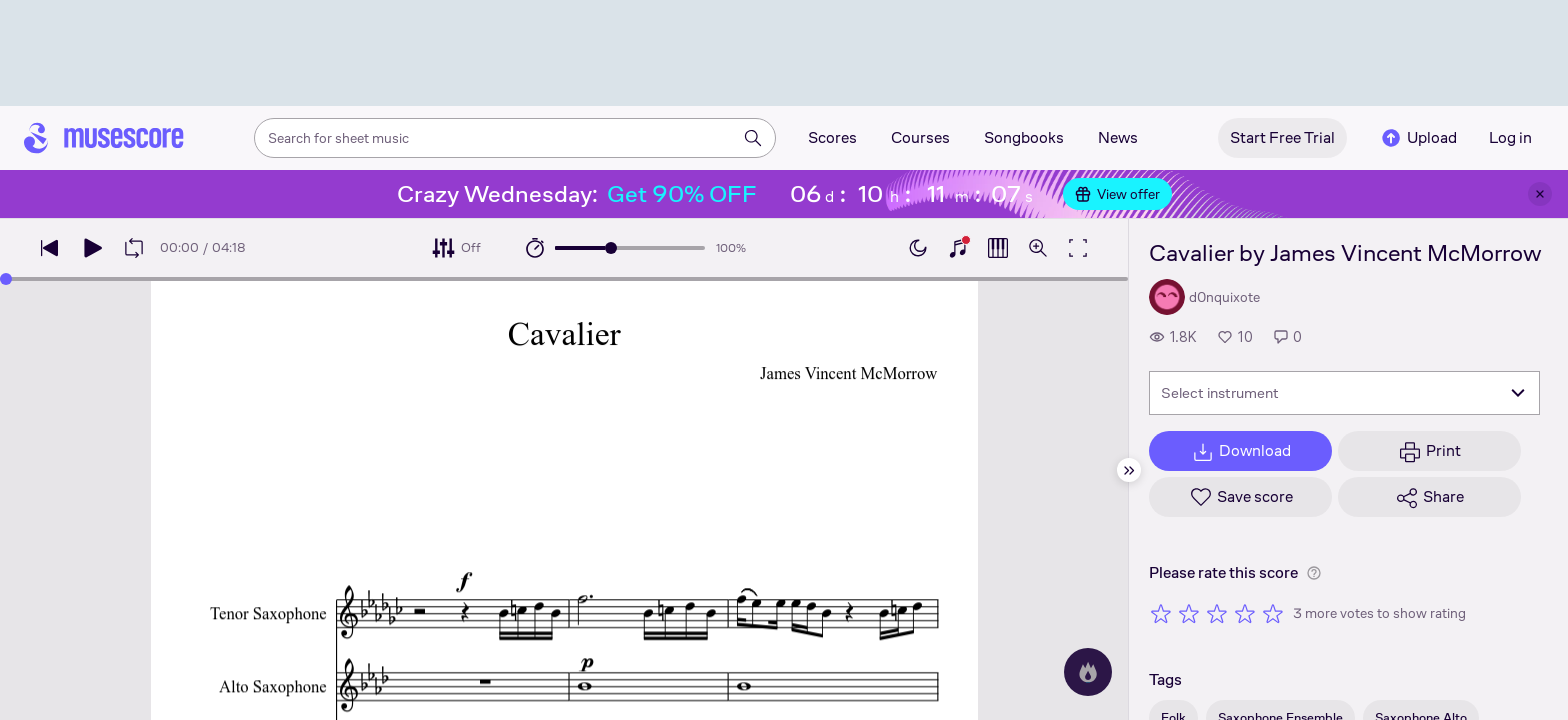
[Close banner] (1540, 194)
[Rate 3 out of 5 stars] (1217, 613)
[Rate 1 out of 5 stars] (1161, 613)
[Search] (753, 138)
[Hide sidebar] (1129, 470)
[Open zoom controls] (1038, 248)
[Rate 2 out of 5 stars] (1189, 613)
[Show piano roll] (998, 248)
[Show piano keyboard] (958, 248)
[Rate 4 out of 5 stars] (1245, 613)
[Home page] (104, 138)
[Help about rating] (1314, 573)
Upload (1418, 138)
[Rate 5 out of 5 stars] (1273, 613)
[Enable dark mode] (918, 248)
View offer (1117, 194)
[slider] (611, 248)
